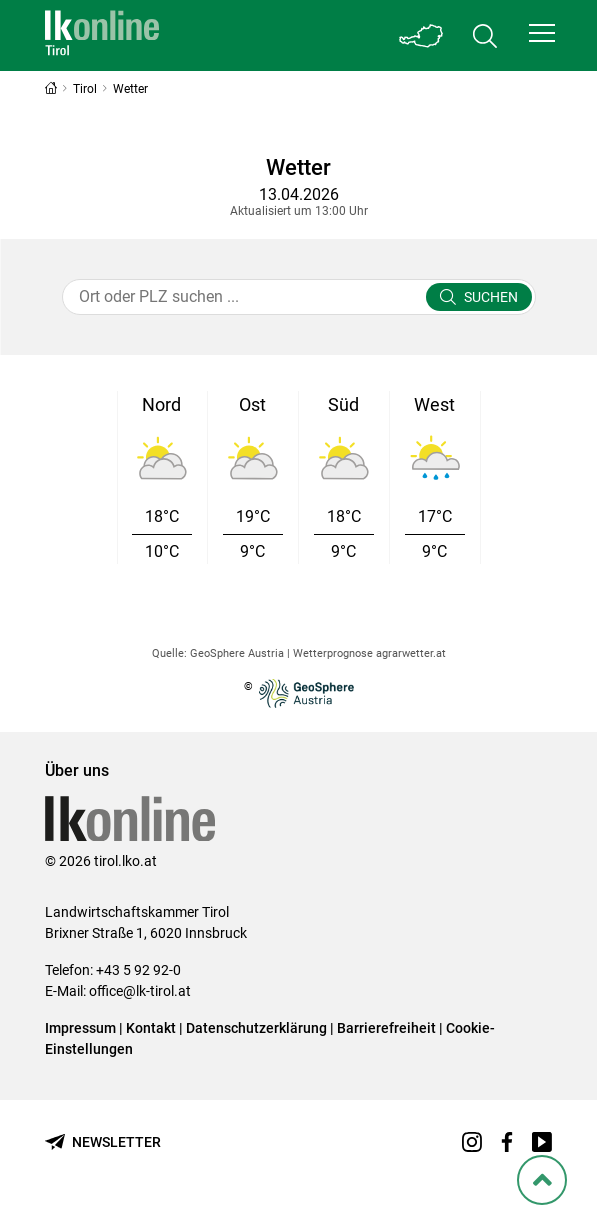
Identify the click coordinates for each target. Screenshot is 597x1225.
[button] (542, 33)
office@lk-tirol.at (140, 991)
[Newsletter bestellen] (103, 1142)
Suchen (491, 297)
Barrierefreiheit (386, 1028)
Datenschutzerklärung (256, 1028)
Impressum (80, 1028)
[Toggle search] (485, 35)
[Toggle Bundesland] (421, 35)
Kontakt (151, 1028)
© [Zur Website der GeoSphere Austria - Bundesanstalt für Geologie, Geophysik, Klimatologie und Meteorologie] (299, 694)
